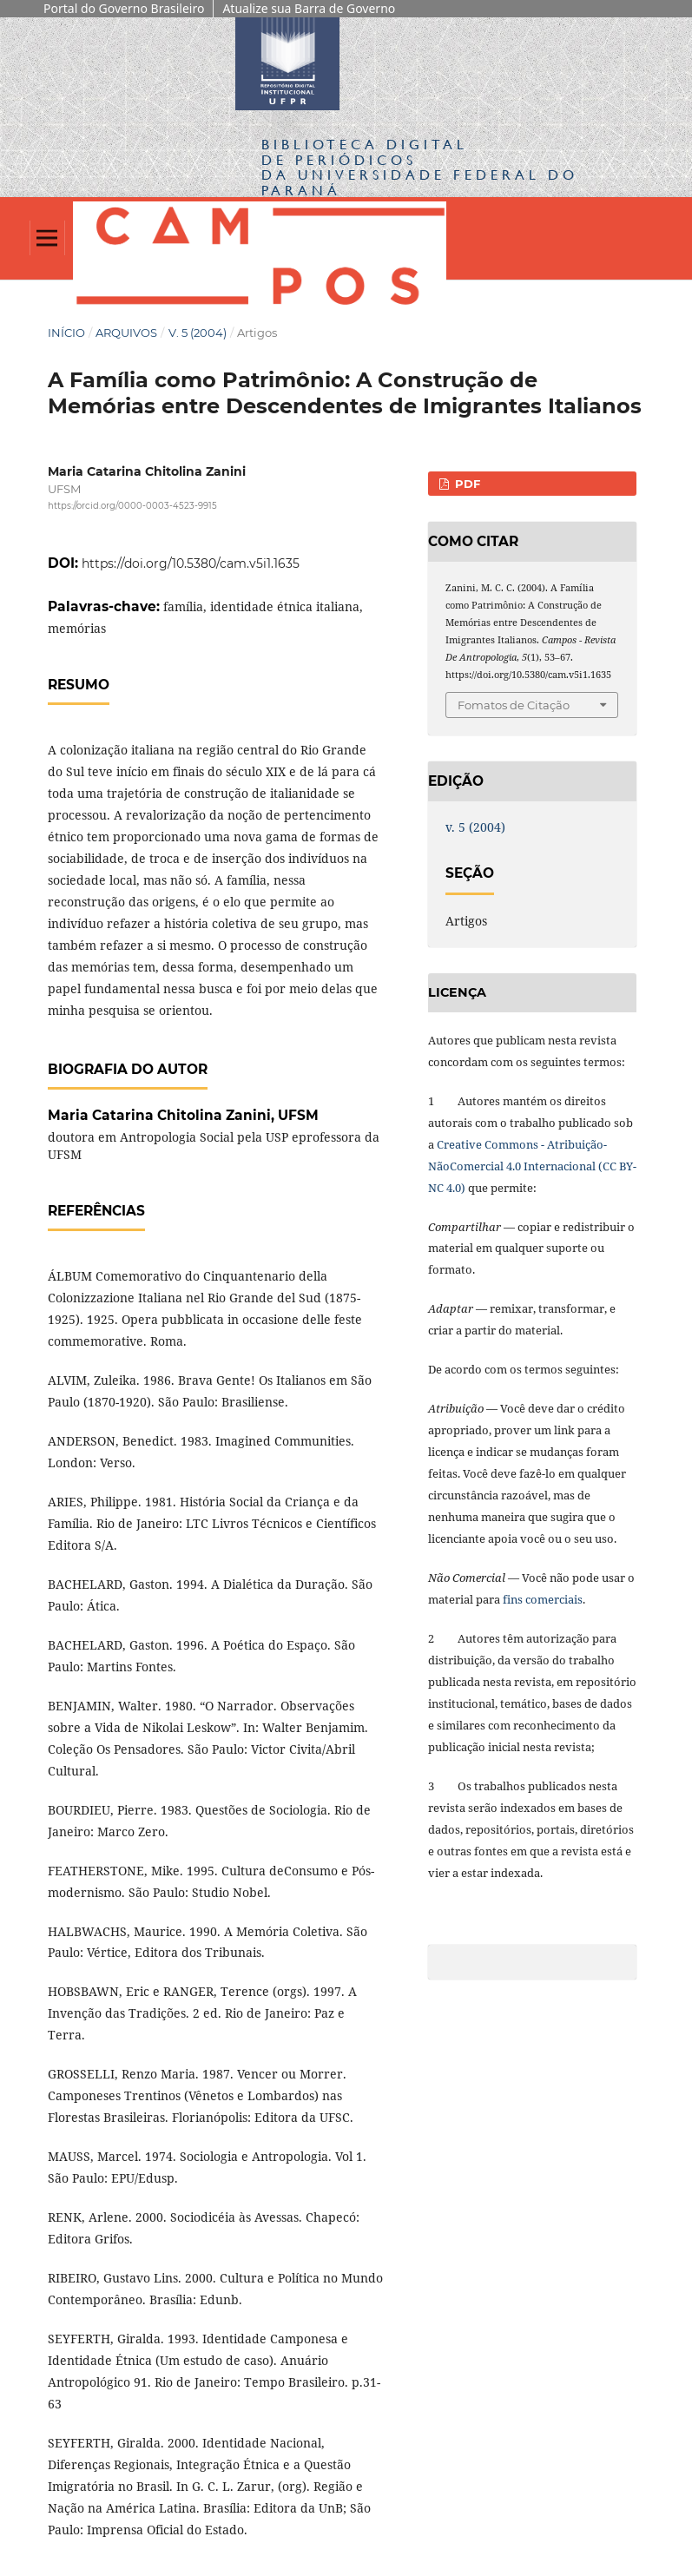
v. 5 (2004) (197, 332)
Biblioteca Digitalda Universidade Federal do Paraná (419, 166)
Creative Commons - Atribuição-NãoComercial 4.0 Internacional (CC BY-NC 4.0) (532, 1166)
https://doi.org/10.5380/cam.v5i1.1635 (191, 563)
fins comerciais (543, 1599)
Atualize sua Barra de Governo (308, 8)
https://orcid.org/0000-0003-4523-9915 (132, 506)
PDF (465, 484)
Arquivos (126, 332)
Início (66, 332)
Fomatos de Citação (514, 705)
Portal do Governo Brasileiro (123, 8)
